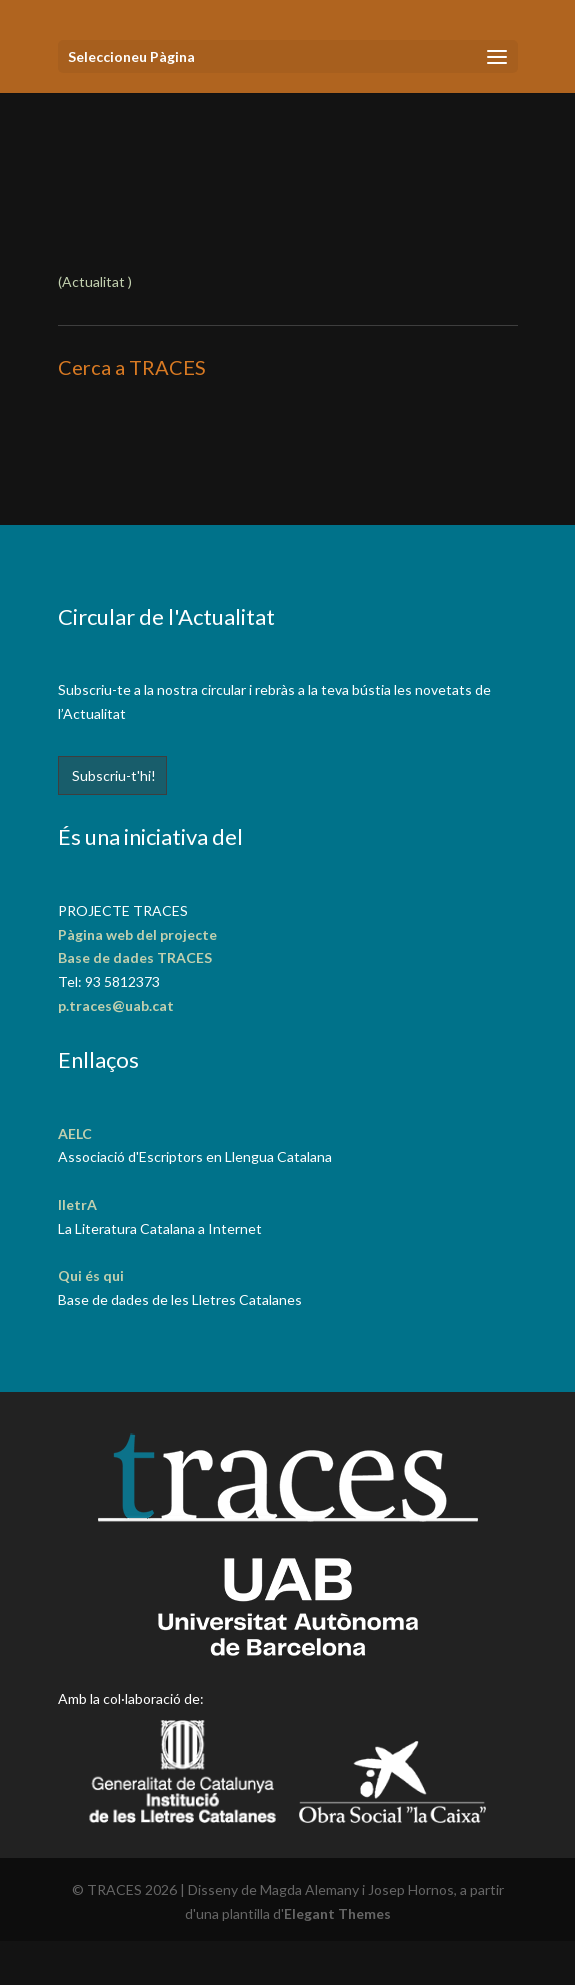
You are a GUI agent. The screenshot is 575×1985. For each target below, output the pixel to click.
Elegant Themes (337, 1913)
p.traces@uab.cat (116, 1005)
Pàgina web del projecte (137, 934)
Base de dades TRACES (135, 957)
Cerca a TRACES (132, 367)
